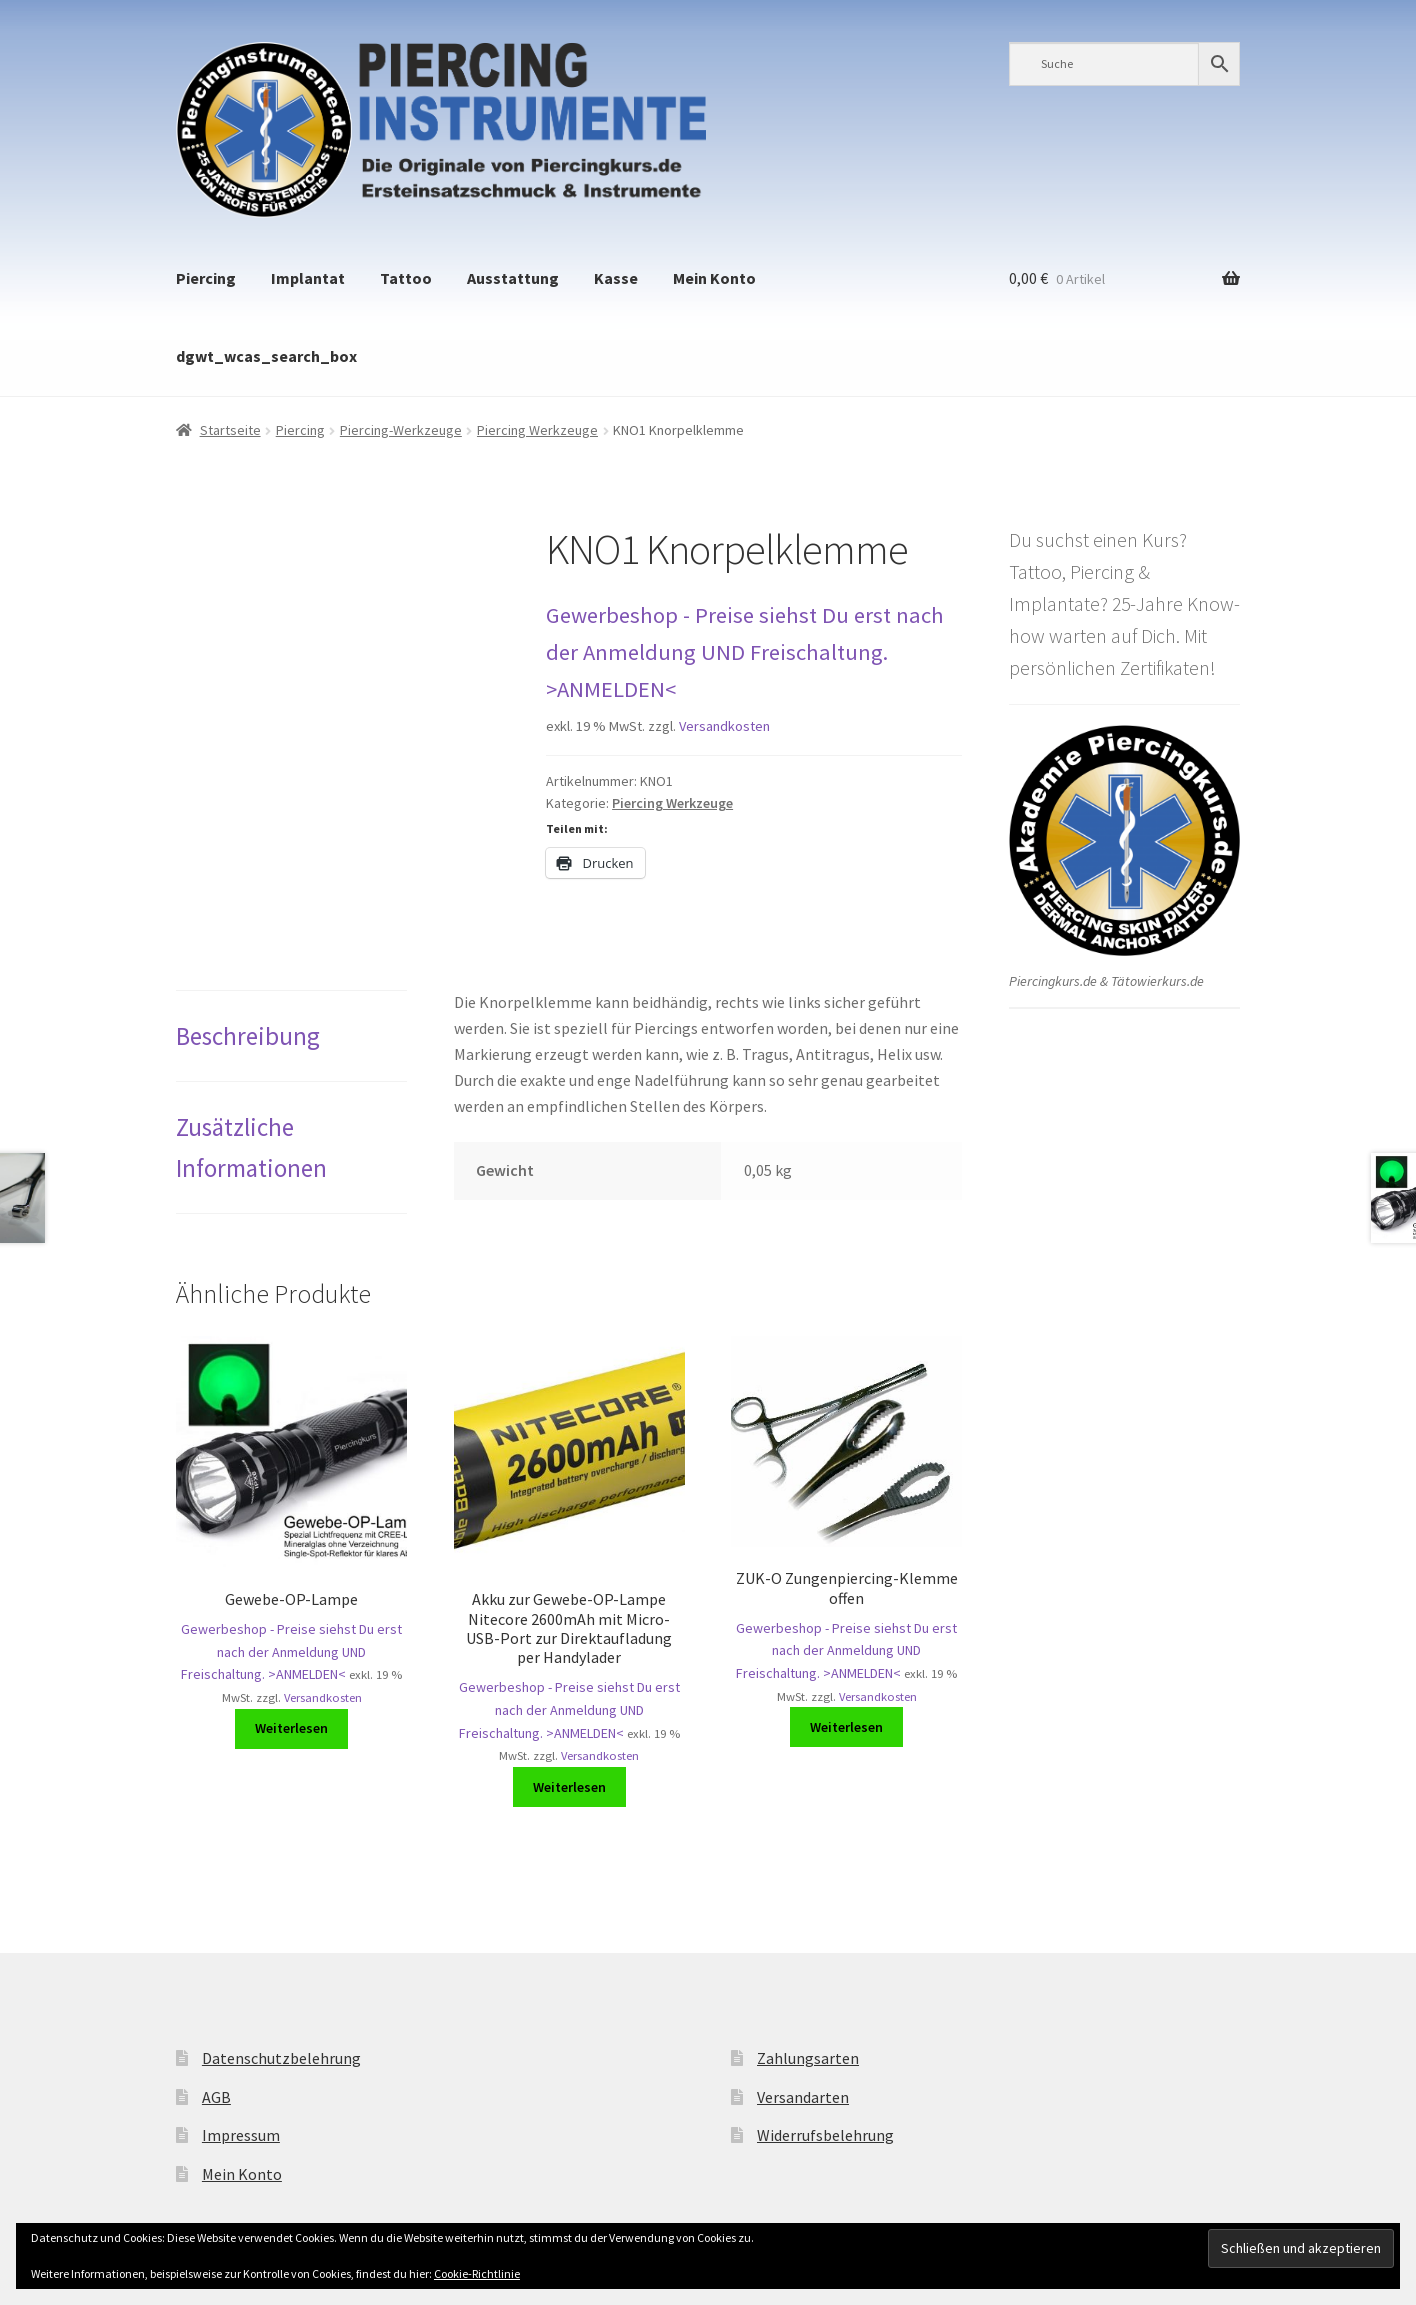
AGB (216, 2097)
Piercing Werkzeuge (537, 430)
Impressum (241, 2135)
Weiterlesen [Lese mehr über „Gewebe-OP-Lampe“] (291, 1728)
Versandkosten (724, 726)
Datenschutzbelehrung (281, 2058)
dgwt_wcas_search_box (266, 356)
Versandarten (803, 2097)
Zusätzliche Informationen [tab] (251, 1147)
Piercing (206, 278)
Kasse (616, 278)
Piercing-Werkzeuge (401, 430)
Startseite (230, 430)
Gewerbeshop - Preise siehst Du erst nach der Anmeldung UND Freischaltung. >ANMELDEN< (745, 651)
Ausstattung (513, 278)
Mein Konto (714, 278)
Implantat (308, 278)
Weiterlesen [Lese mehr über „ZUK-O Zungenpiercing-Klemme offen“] (846, 1727)
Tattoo (406, 278)
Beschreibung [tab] (248, 1036)
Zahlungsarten (808, 2058)
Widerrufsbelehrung (825, 2135)
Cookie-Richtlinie (477, 2273)
